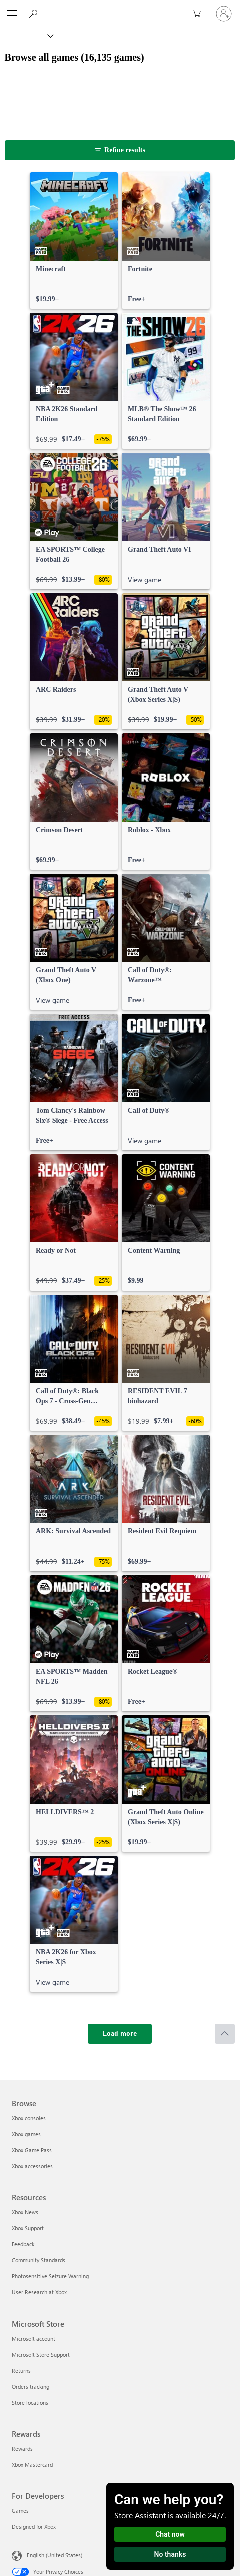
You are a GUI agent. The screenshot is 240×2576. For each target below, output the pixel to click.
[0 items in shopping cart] (200, 14)
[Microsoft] (119, 8)
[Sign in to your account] (224, 14)
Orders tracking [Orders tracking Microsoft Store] (31, 2386)
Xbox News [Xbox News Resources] (25, 2212)
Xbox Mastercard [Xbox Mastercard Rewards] (32, 2464)
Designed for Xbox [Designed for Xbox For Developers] (34, 2526)
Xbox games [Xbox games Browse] (26, 2134)
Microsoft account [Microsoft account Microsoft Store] (34, 2338)
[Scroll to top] (225, 2034)
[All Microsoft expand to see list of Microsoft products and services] (12, 14)
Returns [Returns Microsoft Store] (21, 2370)
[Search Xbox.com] (35, 13)
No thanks (170, 2554)
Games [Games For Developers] (20, 2510)
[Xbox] (26, 35)
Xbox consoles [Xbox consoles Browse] (29, 2118)
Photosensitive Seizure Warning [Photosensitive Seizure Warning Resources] (50, 2276)
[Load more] (120, 2034)
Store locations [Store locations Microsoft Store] (30, 2402)
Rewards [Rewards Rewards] (22, 2448)
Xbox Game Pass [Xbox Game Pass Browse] (32, 2150)
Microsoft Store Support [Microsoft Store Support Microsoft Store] (41, 2354)
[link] (74, 240)
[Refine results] (120, 150)
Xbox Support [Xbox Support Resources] (28, 2228)
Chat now (170, 2534)
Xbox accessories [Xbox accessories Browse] (32, 2166)
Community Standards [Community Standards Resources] (39, 2260)
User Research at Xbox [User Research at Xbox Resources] (39, 2292)
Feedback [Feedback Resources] (23, 2244)
